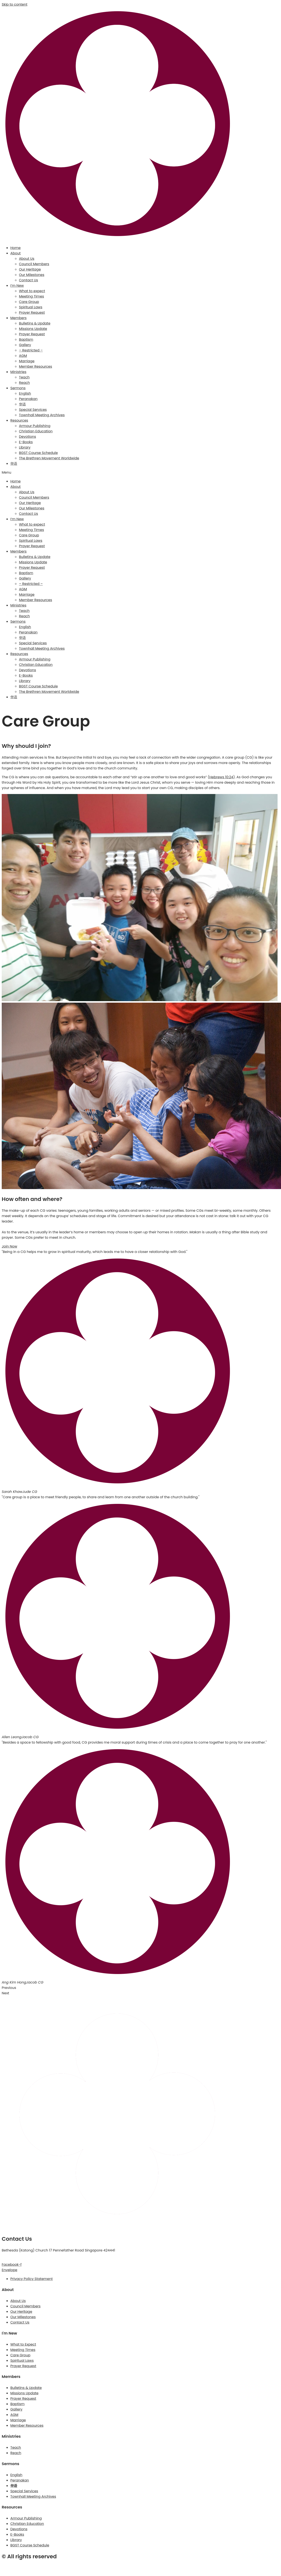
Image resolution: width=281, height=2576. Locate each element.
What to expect (32, 290)
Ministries (18, 371)
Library (24, 447)
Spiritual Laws (30, 307)
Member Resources (35, 366)
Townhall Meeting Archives (42, 415)
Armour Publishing (34, 425)
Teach (24, 377)
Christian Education (36, 431)
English (25, 393)
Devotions (27, 436)
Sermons (18, 388)
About (15, 253)
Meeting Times (31, 296)
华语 (22, 404)
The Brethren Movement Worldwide (49, 458)
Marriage (26, 361)
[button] (140, 472)
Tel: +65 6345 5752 (18, 2259)
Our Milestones (31, 274)
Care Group (29, 301)
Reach (24, 382)
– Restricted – (31, 350)
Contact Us (28, 280)
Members (18, 317)
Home (15, 247)
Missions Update (33, 328)
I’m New (17, 285)
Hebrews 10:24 (221, 777)
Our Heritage (30, 269)
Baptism (26, 339)
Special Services (33, 409)
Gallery (25, 344)
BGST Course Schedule (38, 452)
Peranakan (28, 398)
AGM (23, 355)
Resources (19, 420)
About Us (26, 258)
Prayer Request (32, 312)
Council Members (34, 264)
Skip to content (14, 4)
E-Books (26, 442)
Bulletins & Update (34, 323)
